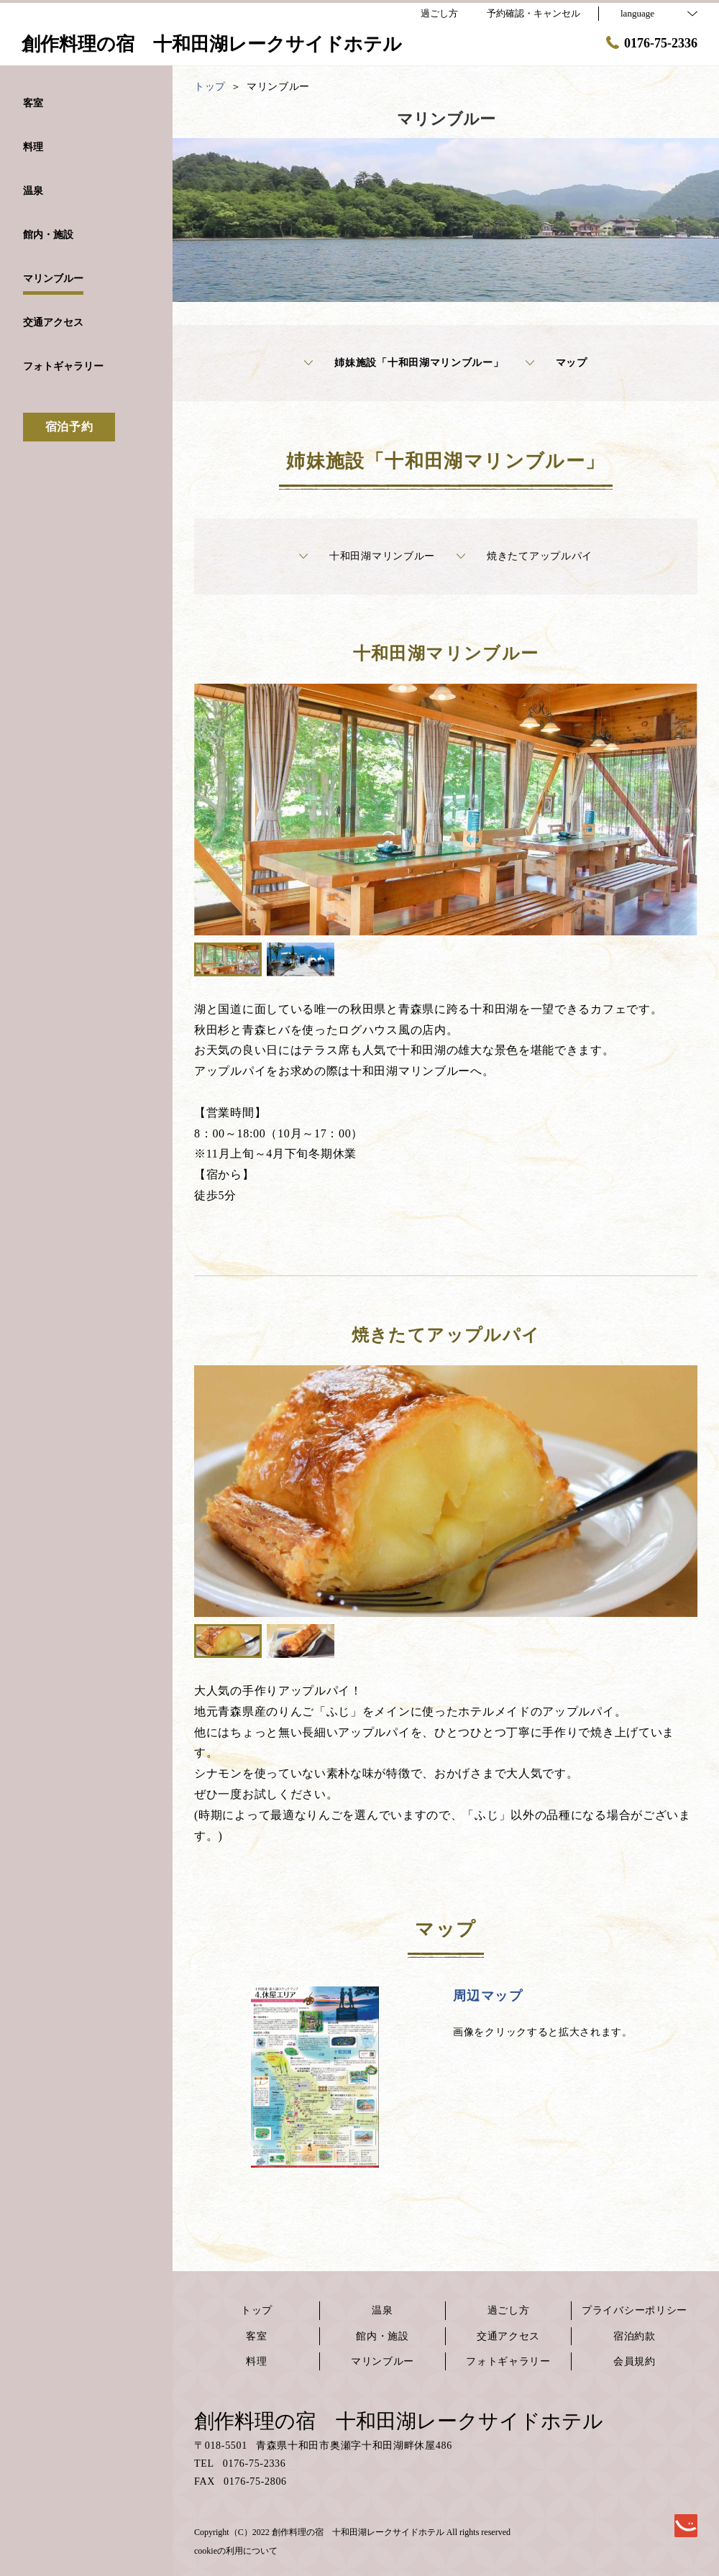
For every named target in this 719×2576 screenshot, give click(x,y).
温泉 (382, 2310)
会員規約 (634, 2361)
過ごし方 (508, 2310)
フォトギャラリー (508, 2361)
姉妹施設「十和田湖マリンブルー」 (403, 363)
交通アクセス (508, 2336)
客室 (256, 2336)
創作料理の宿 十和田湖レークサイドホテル (398, 2421)
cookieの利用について (236, 2551)
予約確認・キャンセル (533, 13)
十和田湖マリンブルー (367, 556)
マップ (556, 363)
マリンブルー (382, 2361)
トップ (257, 2310)
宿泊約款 (634, 2336)
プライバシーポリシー (634, 2310)
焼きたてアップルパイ (524, 556)
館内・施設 (382, 2336)
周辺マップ (488, 1996)
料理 (256, 2361)
